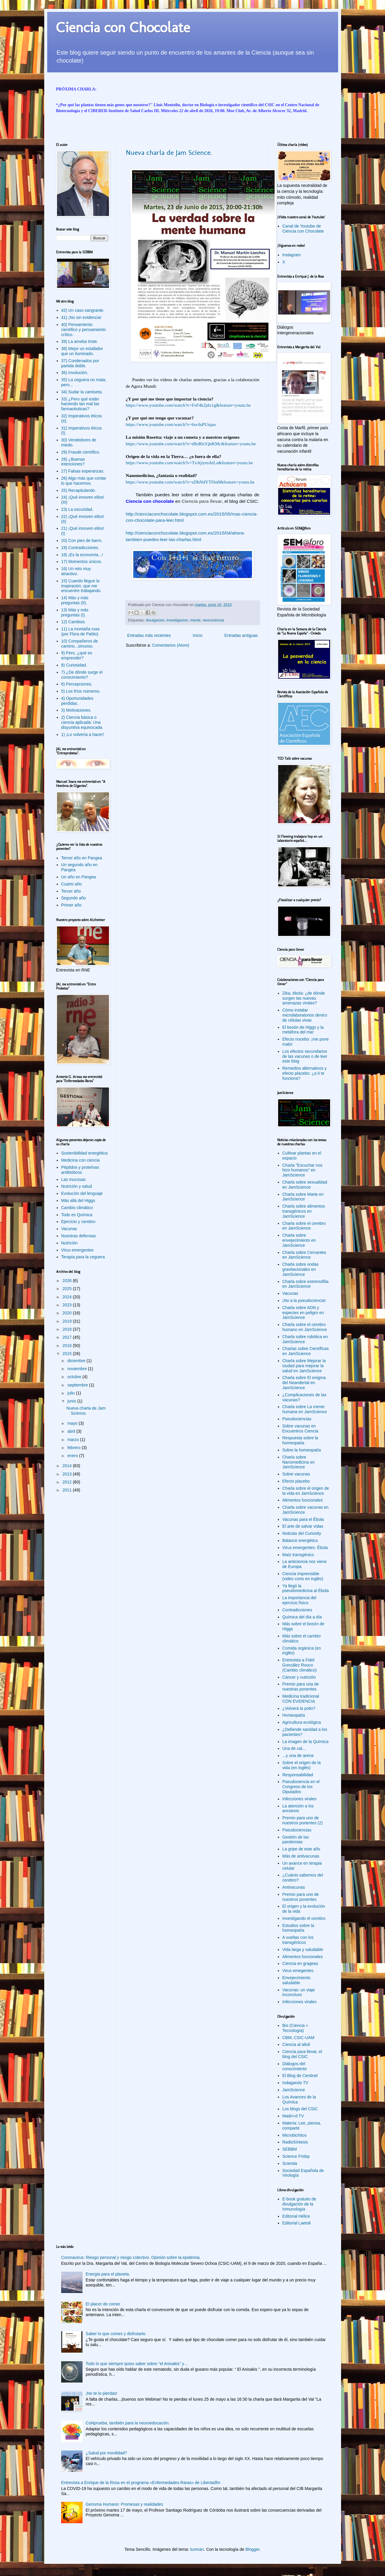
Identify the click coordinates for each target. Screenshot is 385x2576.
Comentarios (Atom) (170, 645)
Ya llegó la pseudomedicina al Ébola (305, 1588)
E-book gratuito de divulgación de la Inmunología (299, 2204)
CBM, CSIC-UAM (298, 2037)
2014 (67, 1465)
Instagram (291, 254)
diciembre (77, 1360)
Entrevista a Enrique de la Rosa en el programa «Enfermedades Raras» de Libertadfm (140, 2482)
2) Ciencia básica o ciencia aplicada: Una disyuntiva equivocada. (82, 722)
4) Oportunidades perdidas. (77, 701)
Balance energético (300, 1540)
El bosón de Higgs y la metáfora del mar (303, 1030)
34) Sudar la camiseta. (82, 391)
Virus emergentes (77, 1250)
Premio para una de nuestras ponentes (300, 1686)
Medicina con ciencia (80, 1160)
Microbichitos (294, 2135)
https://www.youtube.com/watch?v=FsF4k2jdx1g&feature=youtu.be (188, 405)
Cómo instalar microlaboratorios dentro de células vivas (304, 1015)
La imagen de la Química (305, 1741)
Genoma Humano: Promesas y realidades (124, 2504)
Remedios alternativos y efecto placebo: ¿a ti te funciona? (304, 1073)
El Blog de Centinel (300, 2075)
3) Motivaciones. (76, 710)
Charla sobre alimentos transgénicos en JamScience (303, 1211)
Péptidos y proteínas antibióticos (80, 1170)
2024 (67, 1297)
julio (71, 1393)
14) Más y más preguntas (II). (74, 600)
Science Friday (296, 2156)
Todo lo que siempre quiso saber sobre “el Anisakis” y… (137, 2363)
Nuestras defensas (78, 1235)
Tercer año (71, 891)
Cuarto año (71, 884)
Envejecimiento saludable (296, 1980)
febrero (74, 1447)
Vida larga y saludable (302, 1949)
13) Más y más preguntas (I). (74, 612)
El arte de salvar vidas (302, 1526)
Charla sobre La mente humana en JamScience (304, 1409)
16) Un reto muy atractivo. (76, 571)
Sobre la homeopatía (301, 1450)
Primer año (71, 905)
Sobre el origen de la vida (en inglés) (301, 1765)
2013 (67, 1474)
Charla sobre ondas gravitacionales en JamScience (300, 1269)
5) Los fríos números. (80, 691)
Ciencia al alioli (296, 2044)
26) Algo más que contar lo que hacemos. (83, 481)
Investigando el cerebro (304, 1918)
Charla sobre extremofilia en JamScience (305, 1284)
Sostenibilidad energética (84, 1153)
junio (72, 1401)
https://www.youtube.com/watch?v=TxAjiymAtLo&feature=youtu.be (189, 462)
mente (195, 620)
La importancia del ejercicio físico (299, 1600)
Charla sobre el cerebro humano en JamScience (304, 1327)
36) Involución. (74, 372)
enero (73, 1455)
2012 (67, 1482)
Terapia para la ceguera (83, 1256)
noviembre (77, 1368)
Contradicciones (297, 1609)
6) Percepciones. (76, 684)
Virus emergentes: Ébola (305, 1547)
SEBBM (289, 2149)
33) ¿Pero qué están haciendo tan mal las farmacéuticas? (80, 404)
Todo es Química (76, 1214)
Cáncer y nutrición (299, 1677)
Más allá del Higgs (78, 1200)
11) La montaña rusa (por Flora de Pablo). (80, 631)
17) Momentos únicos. (81, 561)
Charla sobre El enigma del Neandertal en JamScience (304, 1382)
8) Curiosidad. (74, 665)
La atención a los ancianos (298, 1808)
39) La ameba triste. (79, 341)
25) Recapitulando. (78, 490)
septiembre (78, 1385)
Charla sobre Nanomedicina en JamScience (298, 1462)
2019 (67, 1321)
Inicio (197, 635)
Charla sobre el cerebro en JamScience (304, 1226)
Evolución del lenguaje (82, 1193)
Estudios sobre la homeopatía (298, 1928)
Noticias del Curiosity (301, 1533)
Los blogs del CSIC (300, 2108)
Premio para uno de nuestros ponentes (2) (302, 1820)
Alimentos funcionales (302, 1500)
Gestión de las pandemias (295, 1839)
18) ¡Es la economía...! (82, 554)
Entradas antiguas (241, 635)
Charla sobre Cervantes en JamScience (304, 1255)
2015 (67, 1353)
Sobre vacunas (296, 1474)
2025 (67, 1288)
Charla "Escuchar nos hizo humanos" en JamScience (302, 1170)
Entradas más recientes (149, 635)
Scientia (289, 2163)
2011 (67, 1490)
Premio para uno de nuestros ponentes (300, 1897)
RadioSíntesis (295, 2142)
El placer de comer (103, 2304)
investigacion (177, 620)
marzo (73, 1439)
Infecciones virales (299, 1798)
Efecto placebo (296, 1481)
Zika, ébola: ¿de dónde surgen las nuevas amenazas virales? (303, 998)
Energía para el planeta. (108, 2274)
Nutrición (69, 1243)
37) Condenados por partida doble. (80, 363)
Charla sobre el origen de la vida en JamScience (305, 1491)
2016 (67, 1345)
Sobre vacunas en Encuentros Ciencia (300, 1428)
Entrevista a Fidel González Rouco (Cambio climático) (299, 1665)
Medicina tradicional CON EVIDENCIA (300, 1699)
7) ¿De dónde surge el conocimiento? (81, 675)
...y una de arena (297, 1755)
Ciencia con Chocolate (123, 27)
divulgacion (155, 620)
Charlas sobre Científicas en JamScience (305, 1351)
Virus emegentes (297, 1970)
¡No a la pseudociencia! (304, 1300)
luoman (197, 2549)
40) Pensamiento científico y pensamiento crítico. (83, 329)
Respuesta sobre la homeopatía (300, 1440)
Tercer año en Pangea (81, 858)
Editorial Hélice (296, 2216)
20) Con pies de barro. (81, 540)
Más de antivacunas (300, 1856)
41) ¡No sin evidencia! (81, 317)
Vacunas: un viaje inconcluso (298, 1992)
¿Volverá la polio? (298, 1708)
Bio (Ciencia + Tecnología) (295, 2028)
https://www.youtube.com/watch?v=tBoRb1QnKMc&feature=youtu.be (191, 443)
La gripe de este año (301, 1849)
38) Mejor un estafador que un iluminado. (82, 351)
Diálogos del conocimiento (294, 2066)
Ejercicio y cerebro (78, 1221)
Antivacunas (293, 1887)
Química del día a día (302, 1617)
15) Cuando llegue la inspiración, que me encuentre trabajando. (81, 585)
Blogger (252, 2549)
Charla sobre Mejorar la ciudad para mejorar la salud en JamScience (304, 1365)
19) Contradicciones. (80, 547)
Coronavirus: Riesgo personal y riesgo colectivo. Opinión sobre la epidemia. (131, 2257)
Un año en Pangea (78, 876)
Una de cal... (294, 1748)
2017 (67, 1337)
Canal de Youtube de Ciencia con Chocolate (303, 228)
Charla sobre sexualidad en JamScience (304, 1185)
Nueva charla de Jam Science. (169, 152)
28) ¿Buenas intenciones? (73, 462)
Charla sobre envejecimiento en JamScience (299, 1240)
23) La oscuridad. (77, 509)
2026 (67, 1280)
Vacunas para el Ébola (303, 1519)
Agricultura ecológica (301, 1722)
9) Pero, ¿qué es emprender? (76, 655)
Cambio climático (77, 1207)
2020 (67, 1313)
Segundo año (73, 898)
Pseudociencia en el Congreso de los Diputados (300, 1786)
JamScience (293, 2089)
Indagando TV (295, 2082)
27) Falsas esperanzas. (82, 471)
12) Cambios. (73, 621)
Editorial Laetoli (296, 2223)
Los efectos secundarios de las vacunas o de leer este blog (304, 1056)
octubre (75, 1376)
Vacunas (69, 1228)
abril (71, 1431)
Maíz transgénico (298, 1554)
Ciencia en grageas (300, 1963)
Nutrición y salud (76, 1186)
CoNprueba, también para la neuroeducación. (128, 2423)
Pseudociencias (296, 1418)
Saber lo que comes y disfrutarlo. (116, 2333)
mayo (73, 1423)
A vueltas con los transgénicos (297, 1940)
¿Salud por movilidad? (106, 2453)
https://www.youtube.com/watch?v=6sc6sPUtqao (171, 424)
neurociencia (213, 620)
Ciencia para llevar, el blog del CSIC (302, 2054)
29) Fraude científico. (80, 452)
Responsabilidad (297, 1774)
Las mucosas (73, 1179)
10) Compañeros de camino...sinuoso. (79, 643)
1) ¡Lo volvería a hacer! (82, 734)
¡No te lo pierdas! (102, 2393)
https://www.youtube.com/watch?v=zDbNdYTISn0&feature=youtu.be (190, 481)
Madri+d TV (293, 2116)
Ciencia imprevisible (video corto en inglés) (302, 1576)
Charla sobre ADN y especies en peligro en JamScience (303, 1312)
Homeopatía (293, 1715)
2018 (67, 1329)
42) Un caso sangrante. (82, 310)
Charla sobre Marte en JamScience (303, 1197)
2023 (67, 1305)
